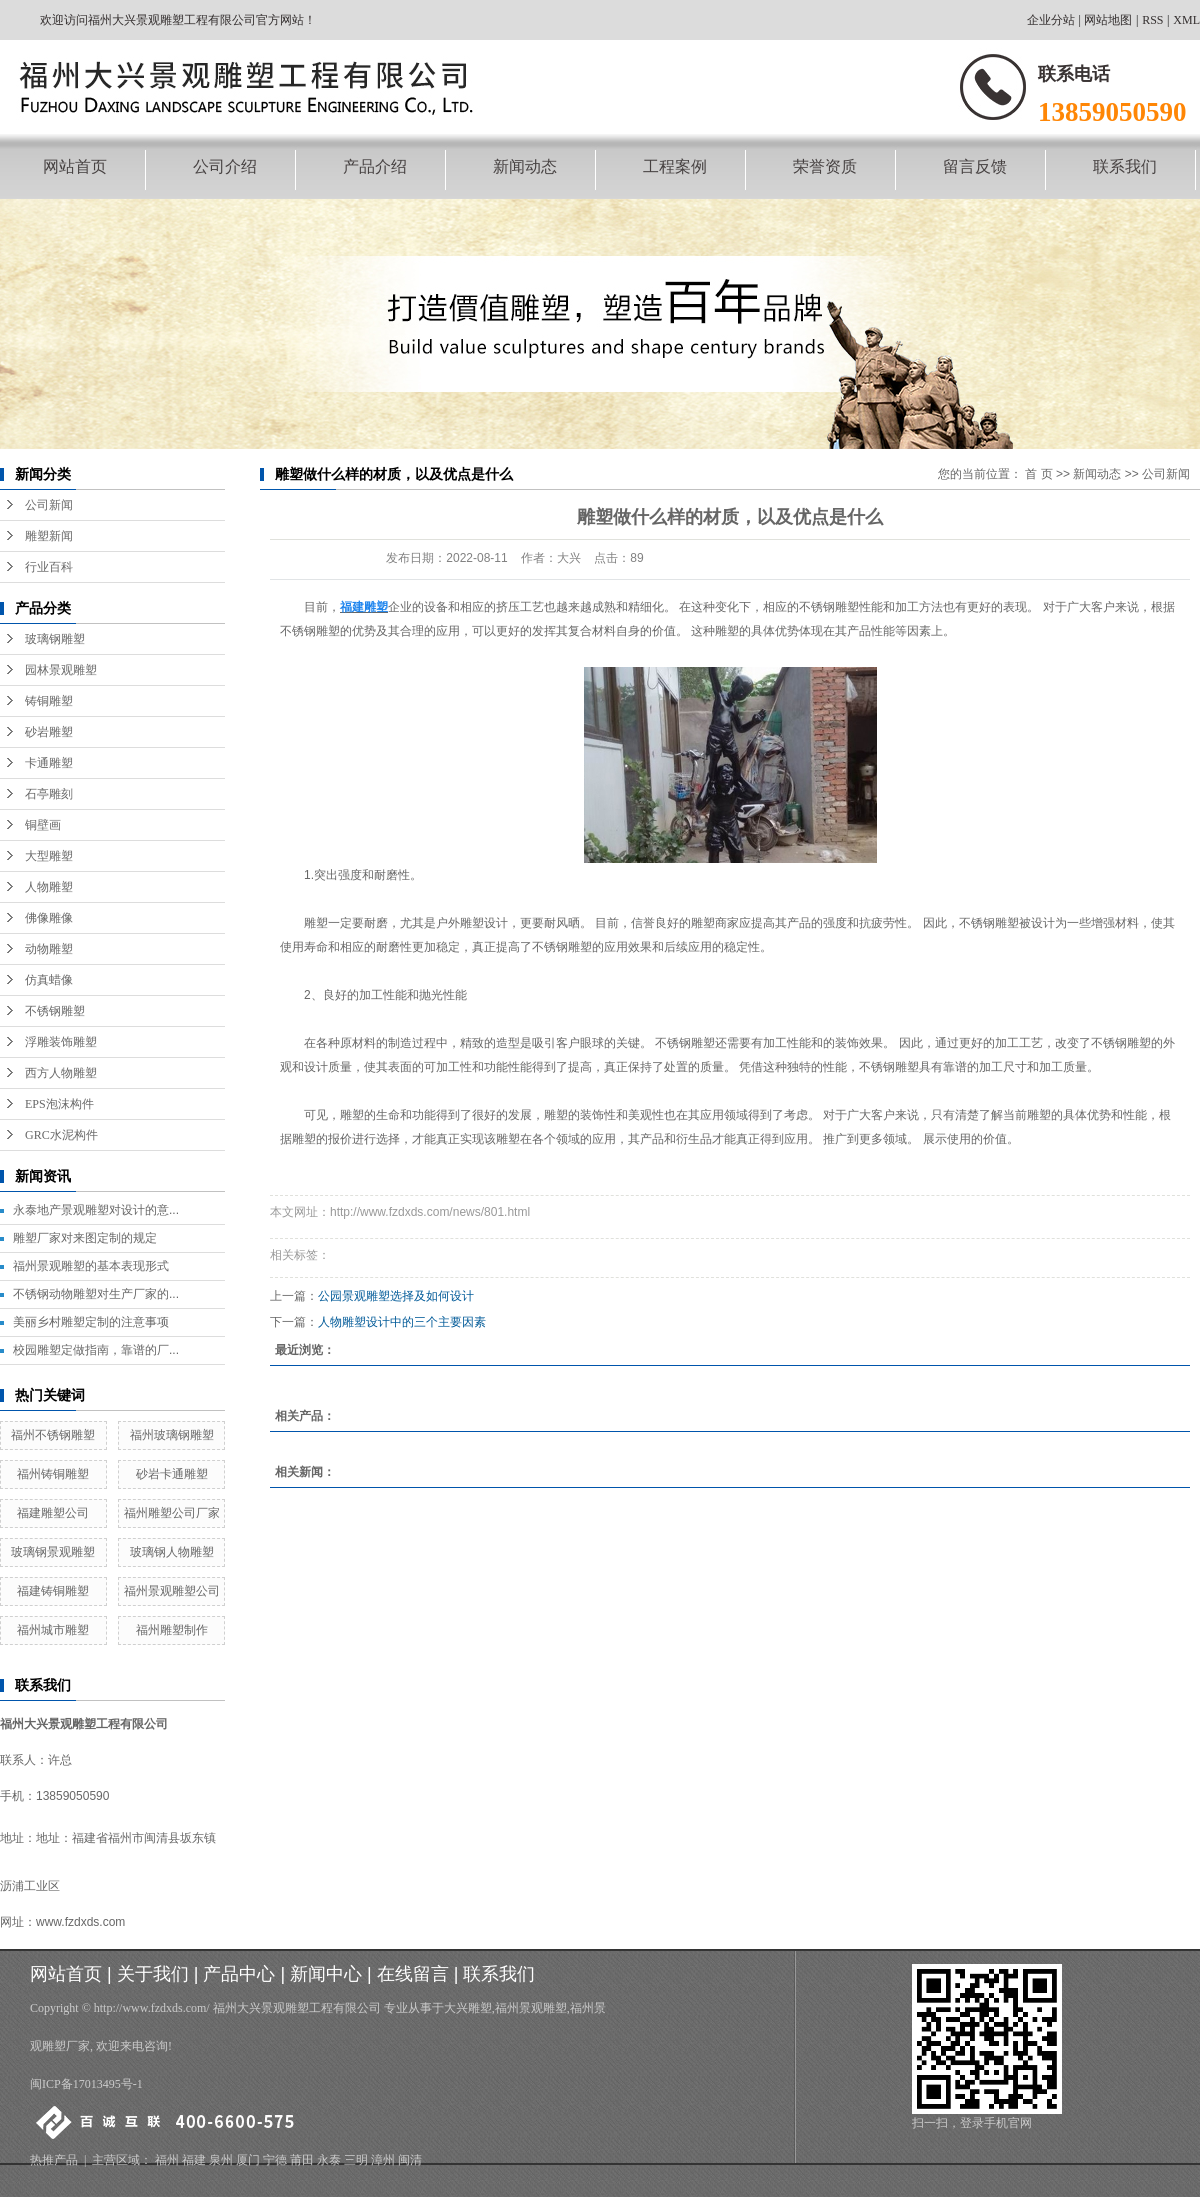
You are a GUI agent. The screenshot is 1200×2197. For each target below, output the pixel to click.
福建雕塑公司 (53, 1513)
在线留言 (413, 1974)
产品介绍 (375, 166)
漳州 (383, 2160)
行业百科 (49, 567)
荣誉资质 (825, 166)
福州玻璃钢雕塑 (172, 1435)
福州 (167, 2160)
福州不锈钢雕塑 (53, 1435)
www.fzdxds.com (80, 1922)
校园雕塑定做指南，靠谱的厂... (96, 1350)
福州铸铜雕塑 (53, 1474)
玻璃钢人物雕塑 (172, 1552)
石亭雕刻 (49, 794)
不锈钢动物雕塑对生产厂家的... (96, 1294)
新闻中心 (326, 1974)
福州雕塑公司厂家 (172, 1513)
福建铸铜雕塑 (53, 1591)
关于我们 (153, 1974)
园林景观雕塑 (61, 670)
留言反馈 (975, 166)
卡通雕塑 (49, 763)
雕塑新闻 (49, 536)
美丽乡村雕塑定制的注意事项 (91, 1322)
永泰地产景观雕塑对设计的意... (96, 1210)
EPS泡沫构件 (59, 1104)
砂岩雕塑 (49, 732)
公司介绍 (225, 166)
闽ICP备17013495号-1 (86, 2084)
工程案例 (675, 166)
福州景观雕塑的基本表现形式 (91, 1266)
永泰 (329, 2160)
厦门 (248, 2160)
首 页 (1038, 474)
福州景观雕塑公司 (172, 1591)
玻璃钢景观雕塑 (53, 1552)
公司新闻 (49, 505)
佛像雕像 (49, 918)
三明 (356, 2160)
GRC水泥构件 (61, 1135)
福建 (194, 2160)
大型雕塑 (49, 856)
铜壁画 (43, 825)
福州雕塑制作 (172, 1630)
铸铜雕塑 (49, 701)
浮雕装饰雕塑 (61, 1042)
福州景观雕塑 (531, 2008)
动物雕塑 (49, 949)
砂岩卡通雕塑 (172, 1474)
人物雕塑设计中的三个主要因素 (402, 1322)
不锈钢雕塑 (55, 1011)
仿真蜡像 (49, 980)
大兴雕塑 (468, 2008)
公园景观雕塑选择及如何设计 (396, 1296)
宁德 (275, 2160)
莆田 (302, 2160)
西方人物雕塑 (61, 1073)
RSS (1152, 20)
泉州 (221, 2160)
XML (1186, 20)
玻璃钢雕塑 (55, 639)
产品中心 (239, 1974)
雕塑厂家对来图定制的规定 (85, 1238)
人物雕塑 (49, 887)
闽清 (410, 2160)
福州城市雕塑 (53, 1630)
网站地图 (1108, 20)
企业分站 (1051, 20)
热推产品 (54, 2160)
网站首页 (75, 166)
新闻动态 (525, 166)
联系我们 (1125, 166)
